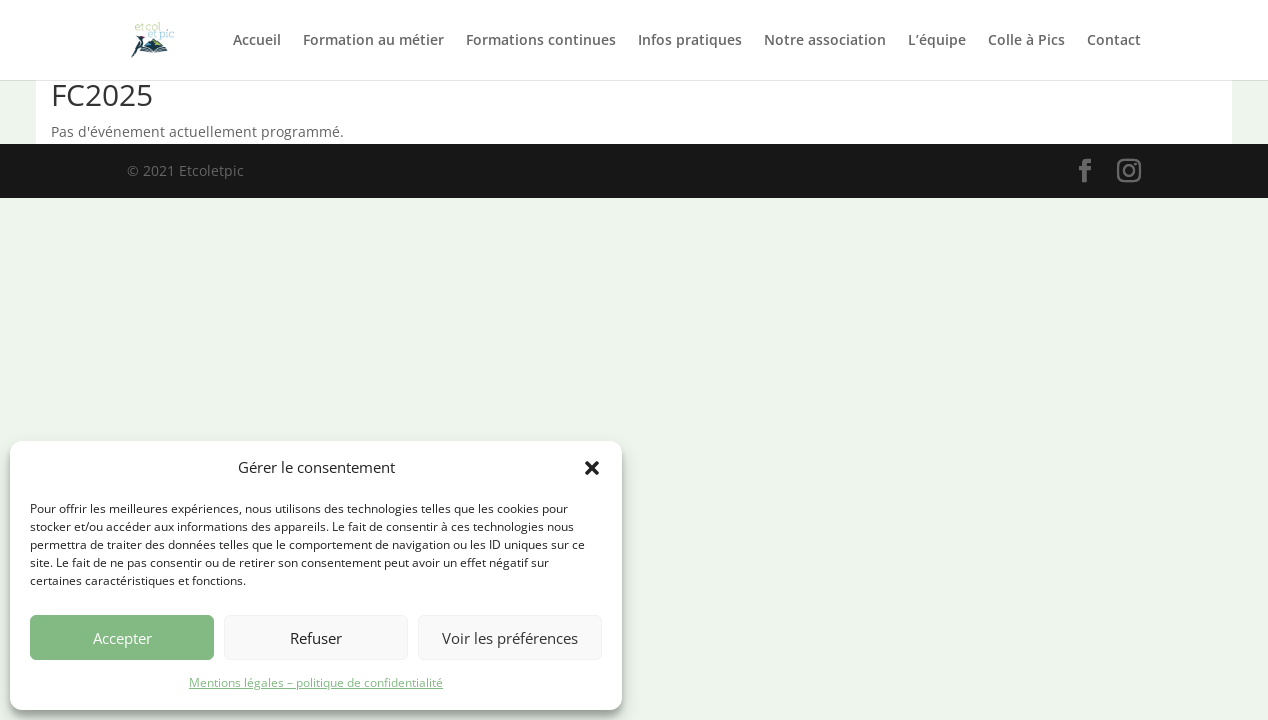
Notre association (825, 41)
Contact (1114, 41)
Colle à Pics (1026, 41)
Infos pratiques (690, 41)
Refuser (316, 638)
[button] (592, 468)
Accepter (122, 638)
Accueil (257, 41)
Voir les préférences (510, 638)
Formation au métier (373, 41)
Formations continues (541, 41)
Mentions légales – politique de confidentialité (316, 682)
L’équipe (937, 41)
